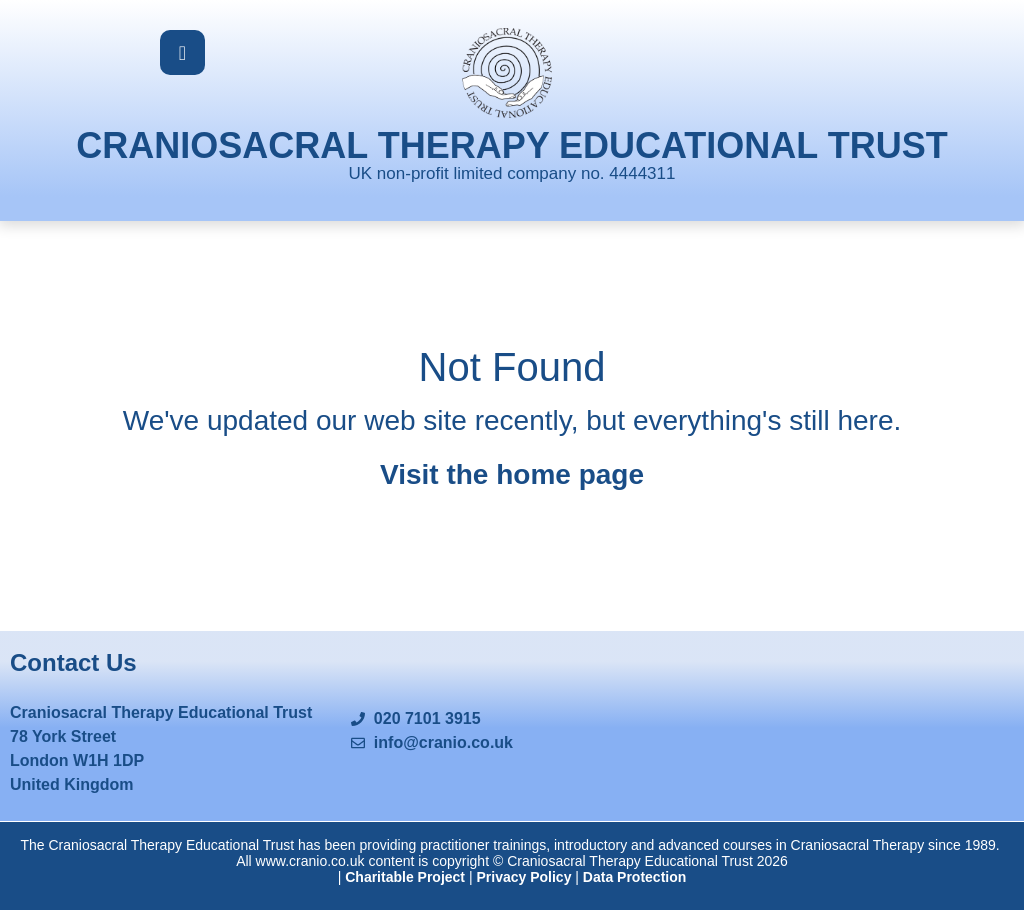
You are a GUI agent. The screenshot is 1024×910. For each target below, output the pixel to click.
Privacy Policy (523, 877)
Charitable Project (405, 877)
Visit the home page (512, 474)
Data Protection (634, 877)
